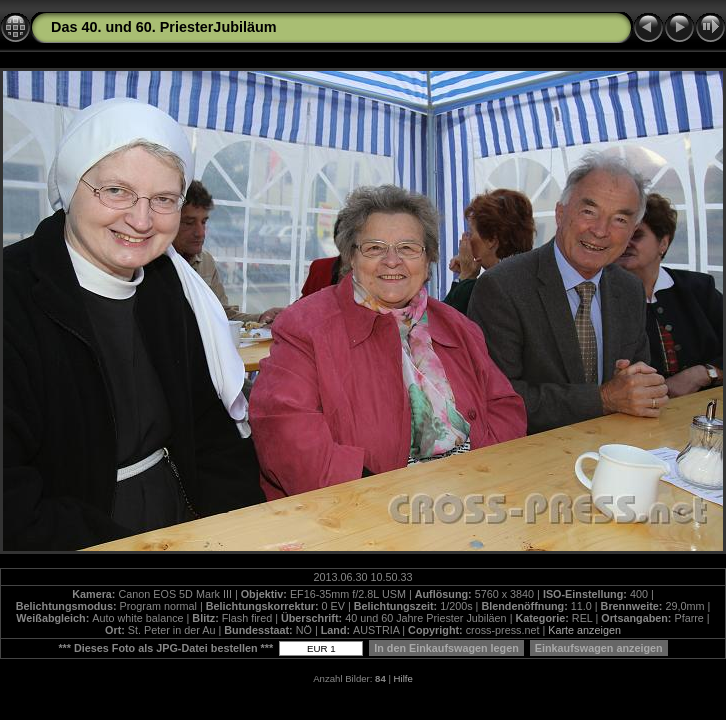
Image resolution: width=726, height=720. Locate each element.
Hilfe (403, 678)
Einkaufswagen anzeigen (599, 648)
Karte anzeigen (584, 630)
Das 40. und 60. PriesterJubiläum (164, 27)
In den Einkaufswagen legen (446, 648)
